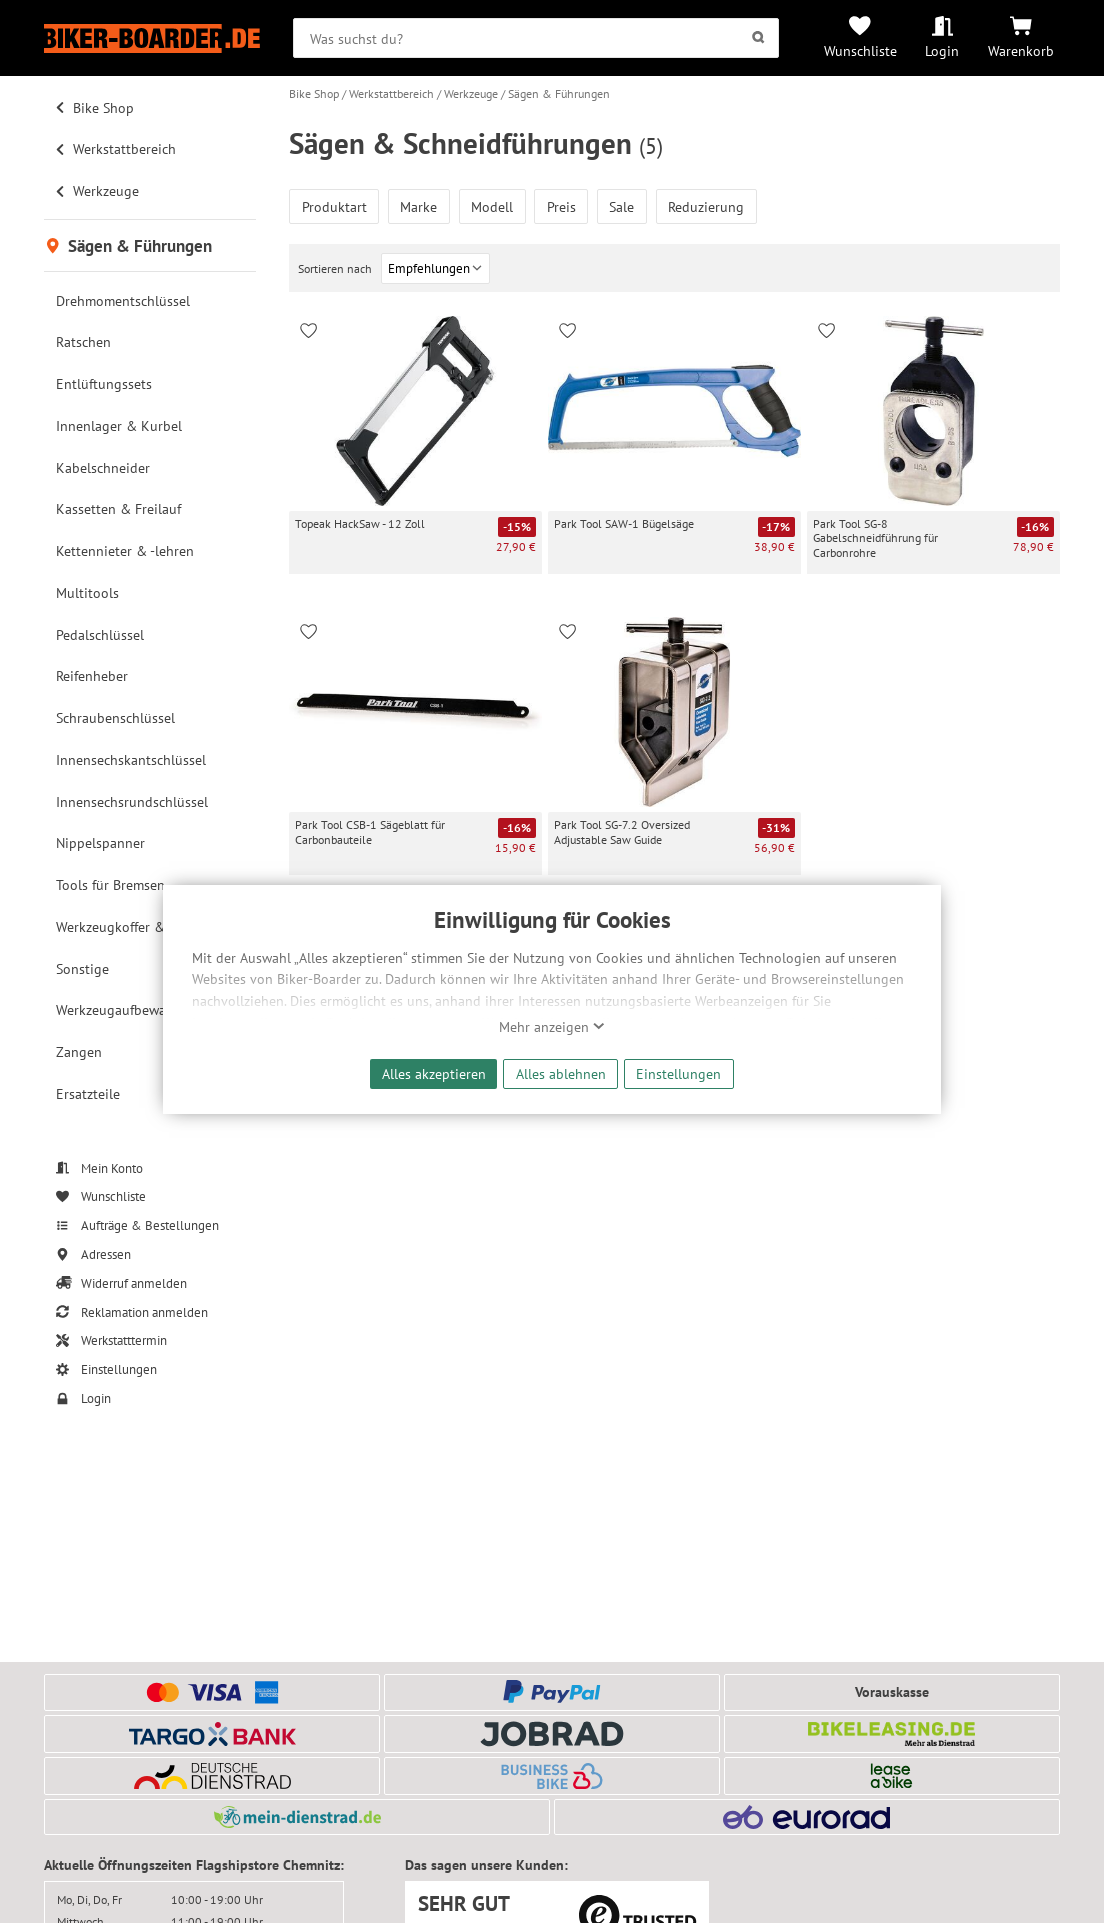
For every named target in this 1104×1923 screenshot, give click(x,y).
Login (942, 50)
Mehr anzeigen (552, 1027)
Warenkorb (1021, 50)
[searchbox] (536, 38)
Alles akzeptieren (434, 1073)
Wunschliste (860, 50)
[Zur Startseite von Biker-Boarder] (152, 38)
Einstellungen (678, 1073)
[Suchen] (757, 38)
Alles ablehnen (561, 1073)
